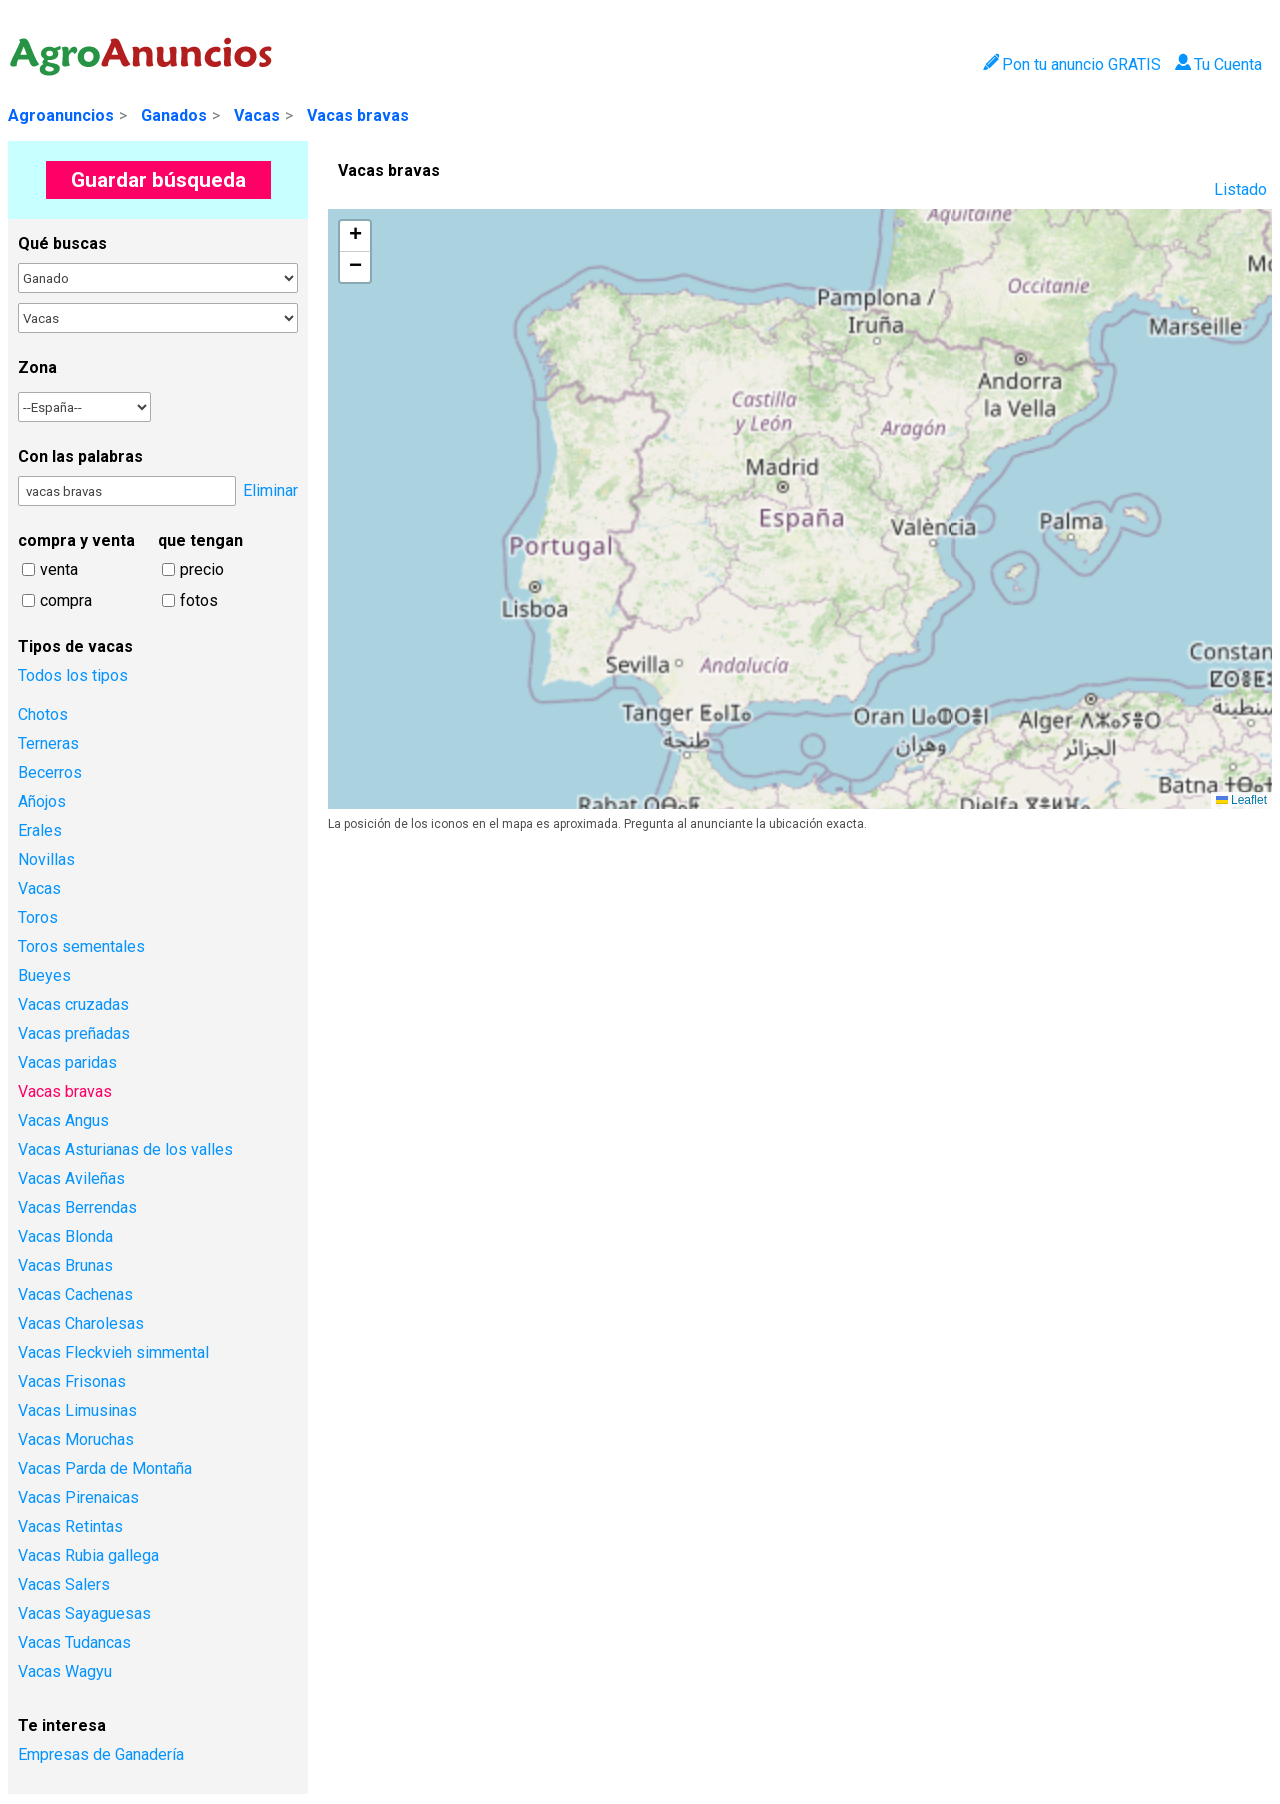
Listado (1240, 189)
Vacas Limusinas (77, 1410)
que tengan (200, 540)
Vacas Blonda (65, 1236)
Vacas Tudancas (74, 1642)
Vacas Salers (64, 1584)
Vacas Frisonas (72, 1381)
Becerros (50, 772)
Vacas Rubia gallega (88, 1555)
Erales (40, 830)
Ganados (174, 115)
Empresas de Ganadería (101, 1754)
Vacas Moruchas (76, 1439)
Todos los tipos (73, 675)
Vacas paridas (67, 1062)
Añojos (42, 801)
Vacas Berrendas (77, 1207)
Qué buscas (62, 243)
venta (59, 569)
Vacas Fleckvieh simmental (113, 1352)
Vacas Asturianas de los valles (125, 1149)
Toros (38, 917)
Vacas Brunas (65, 1265)
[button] (355, 236)
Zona (37, 367)
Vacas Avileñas (71, 1178)
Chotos (43, 714)
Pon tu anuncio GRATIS (1071, 64)
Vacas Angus (63, 1120)
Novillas (46, 859)
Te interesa (62, 1725)
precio (202, 569)
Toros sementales (81, 946)
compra (66, 600)
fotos (199, 600)
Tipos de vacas (75, 646)
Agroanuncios (61, 115)
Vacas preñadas (74, 1033)
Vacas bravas (358, 115)
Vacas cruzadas (73, 1004)
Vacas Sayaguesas (84, 1613)
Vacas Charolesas (81, 1323)
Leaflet (1241, 800)
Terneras (48, 743)
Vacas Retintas (70, 1526)
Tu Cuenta (1218, 64)
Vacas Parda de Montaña (105, 1468)
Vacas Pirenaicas (78, 1497)
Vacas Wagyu (65, 1671)
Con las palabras (80, 456)
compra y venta (76, 540)
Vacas (257, 115)
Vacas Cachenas (75, 1294)
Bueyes (44, 975)
